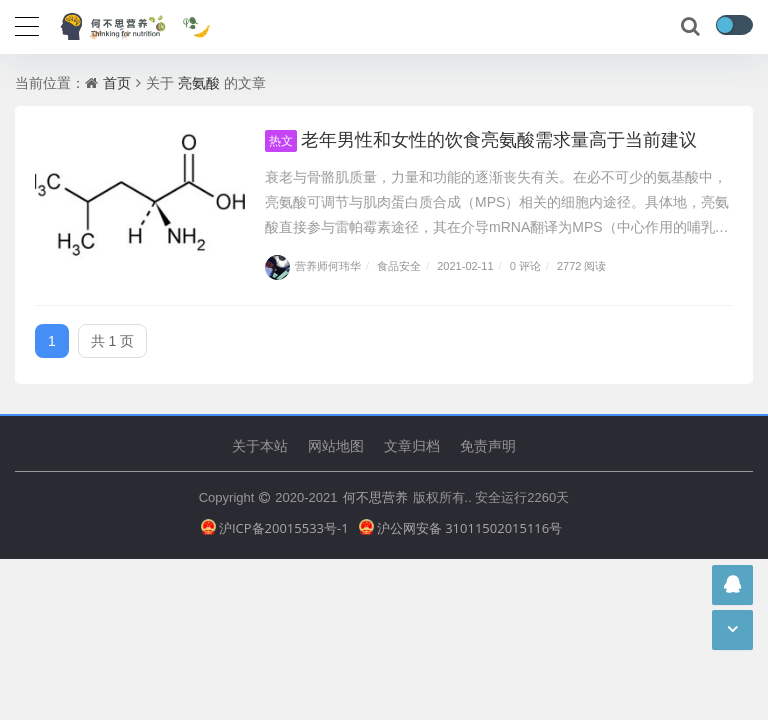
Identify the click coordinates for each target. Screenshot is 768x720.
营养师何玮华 (313, 265)
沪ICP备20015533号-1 (275, 528)
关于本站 (260, 445)
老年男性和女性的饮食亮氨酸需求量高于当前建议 (481, 139)
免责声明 (488, 445)
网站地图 (336, 445)
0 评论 (525, 265)
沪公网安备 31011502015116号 (461, 528)
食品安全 (399, 265)
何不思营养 (375, 497)
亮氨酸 (199, 82)
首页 (117, 82)
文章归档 (412, 445)
